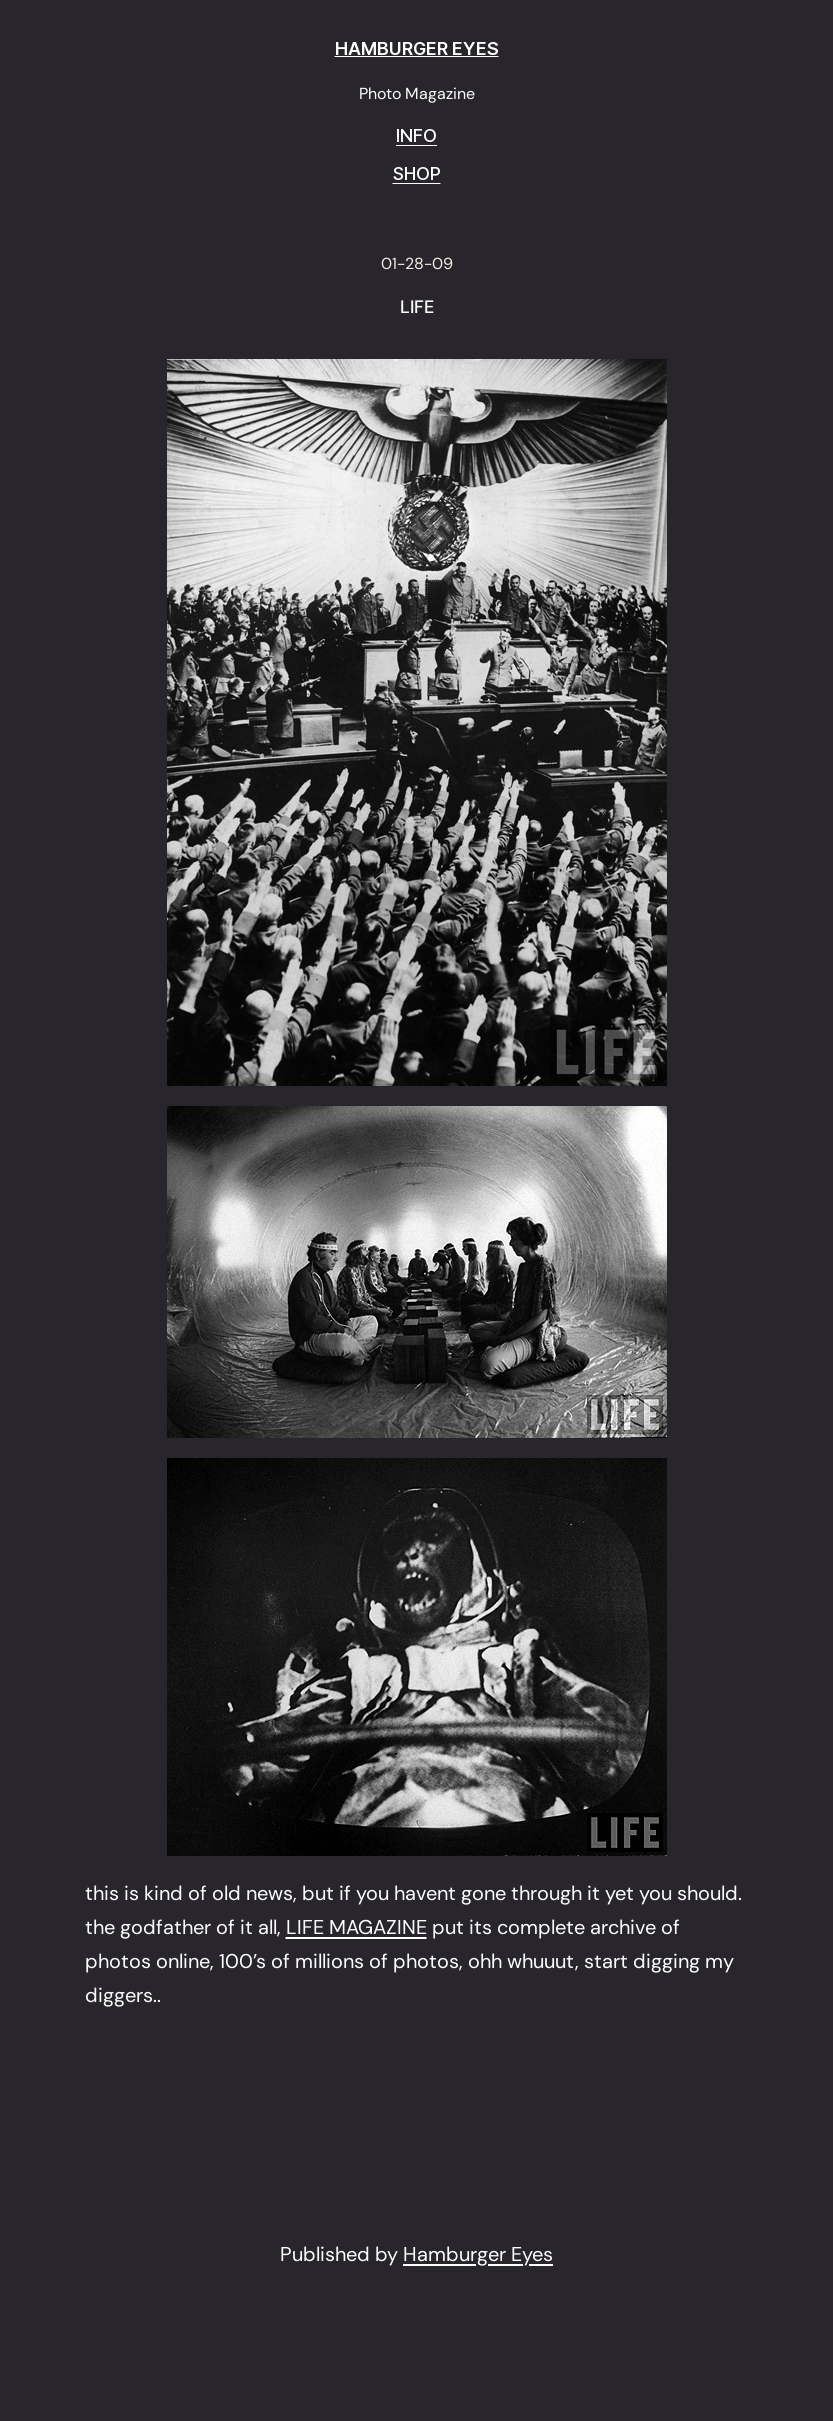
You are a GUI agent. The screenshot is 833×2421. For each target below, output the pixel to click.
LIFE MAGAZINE (356, 1927)
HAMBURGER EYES (417, 48)
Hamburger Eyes (478, 2254)
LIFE (417, 308)
